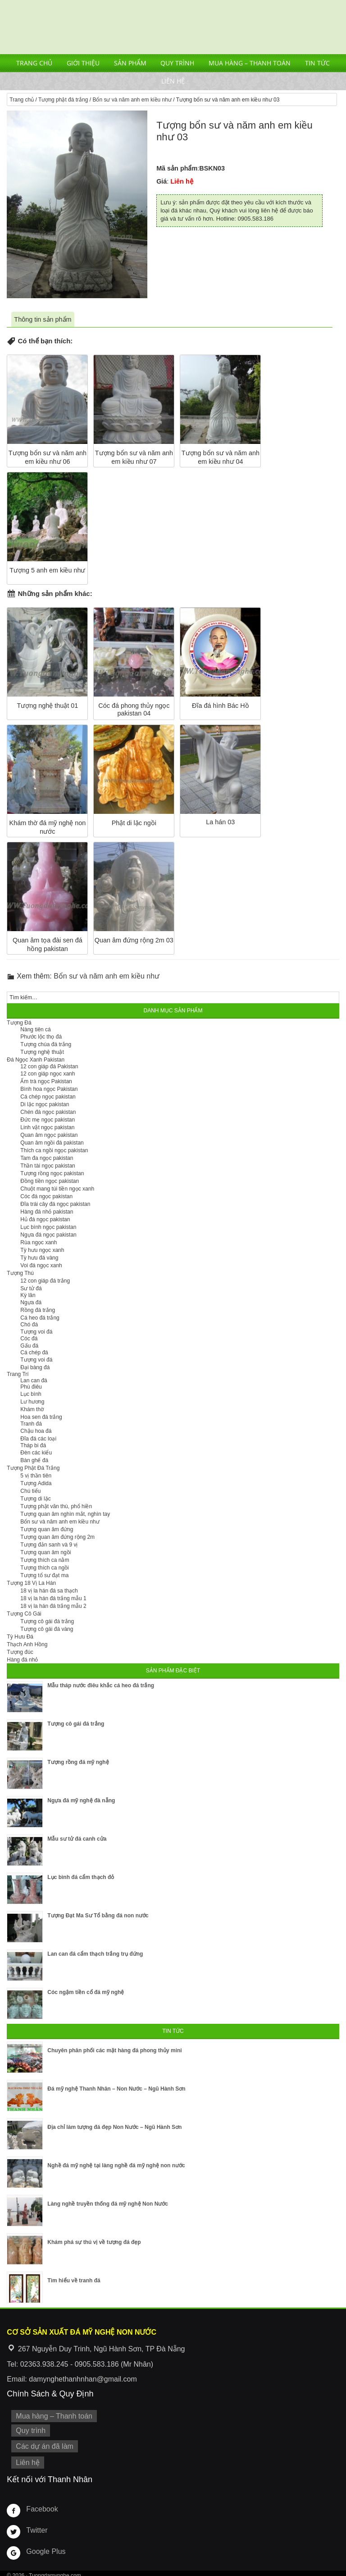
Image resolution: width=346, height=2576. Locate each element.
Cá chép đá (34, 1352)
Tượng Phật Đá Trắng (33, 1468)
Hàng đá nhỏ (22, 1660)
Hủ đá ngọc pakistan (45, 1219)
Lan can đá (33, 1380)
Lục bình (30, 1394)
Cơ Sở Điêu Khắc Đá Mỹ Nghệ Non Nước (173, 27)
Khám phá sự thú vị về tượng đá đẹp (94, 2242)
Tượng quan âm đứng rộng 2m (57, 1537)
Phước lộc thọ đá (41, 1037)
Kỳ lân (27, 1295)
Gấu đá (29, 1346)
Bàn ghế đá (34, 1460)
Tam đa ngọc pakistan (46, 1158)
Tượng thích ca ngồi (44, 1568)
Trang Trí (17, 1374)
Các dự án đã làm (42, 2443)
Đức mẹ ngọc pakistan (47, 1120)
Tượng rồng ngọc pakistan (52, 1173)
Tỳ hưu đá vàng (39, 1258)
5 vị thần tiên (35, 1476)
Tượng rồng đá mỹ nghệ (78, 1762)
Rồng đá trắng (37, 1310)
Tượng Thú (20, 1273)
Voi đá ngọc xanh (41, 1265)
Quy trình (177, 63)
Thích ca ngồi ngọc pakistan (54, 1150)
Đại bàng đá (35, 1367)
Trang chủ (34, 63)
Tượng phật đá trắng (63, 100)
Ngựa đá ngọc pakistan (48, 1235)
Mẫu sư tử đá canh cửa (76, 1839)
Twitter (35, 2525)
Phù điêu (30, 1387)
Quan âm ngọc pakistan (48, 1135)
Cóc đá (28, 1338)
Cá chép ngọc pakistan (47, 1097)
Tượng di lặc (35, 1499)
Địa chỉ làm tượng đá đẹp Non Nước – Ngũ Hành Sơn (114, 2127)
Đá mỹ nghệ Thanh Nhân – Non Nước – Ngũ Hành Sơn (116, 2089)
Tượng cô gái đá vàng (46, 1629)
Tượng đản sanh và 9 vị (48, 1545)
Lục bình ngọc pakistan (48, 1227)
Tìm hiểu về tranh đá (73, 2280)
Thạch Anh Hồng (27, 1644)
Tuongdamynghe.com (55, 2571)
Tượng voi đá (36, 1332)
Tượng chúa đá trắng (45, 1044)
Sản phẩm (130, 63)
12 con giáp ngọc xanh (47, 1074)
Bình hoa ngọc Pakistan (48, 1089)
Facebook (40, 2504)
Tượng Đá (19, 1023)
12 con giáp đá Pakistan (49, 1066)
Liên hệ (173, 81)
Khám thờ (32, 1409)
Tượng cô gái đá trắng (47, 1621)
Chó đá (29, 1324)
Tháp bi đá (33, 1445)
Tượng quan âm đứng (46, 1529)
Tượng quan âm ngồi (45, 1552)
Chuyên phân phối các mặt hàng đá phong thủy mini (114, 2050)
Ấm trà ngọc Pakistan (46, 1081)
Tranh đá (31, 1424)
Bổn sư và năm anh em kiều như (131, 100)
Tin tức (317, 63)
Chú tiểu (30, 1491)
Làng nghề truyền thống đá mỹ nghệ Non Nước (107, 2204)
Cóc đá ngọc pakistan (46, 1196)
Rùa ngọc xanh (38, 1242)
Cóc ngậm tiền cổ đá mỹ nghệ (85, 1992)
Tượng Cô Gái (24, 1614)
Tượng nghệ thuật (42, 1052)
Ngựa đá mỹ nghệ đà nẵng (81, 1800)
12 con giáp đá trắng (45, 1281)
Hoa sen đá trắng (41, 1417)
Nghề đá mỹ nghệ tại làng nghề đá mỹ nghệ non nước (116, 2165)
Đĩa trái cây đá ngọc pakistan (55, 1204)
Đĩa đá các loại (38, 1439)
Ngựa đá (30, 1302)
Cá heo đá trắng (39, 1318)
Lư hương (32, 1402)
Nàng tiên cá (35, 1029)
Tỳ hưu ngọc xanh (42, 1250)
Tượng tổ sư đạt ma (44, 1575)
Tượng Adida (35, 1483)
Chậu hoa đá (35, 1431)
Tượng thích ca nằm (44, 1560)
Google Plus (43, 2546)
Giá (161, 181)
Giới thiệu (83, 63)
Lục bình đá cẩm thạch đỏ (80, 1877)
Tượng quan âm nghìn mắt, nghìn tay (65, 1514)
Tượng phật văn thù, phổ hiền (56, 1506)
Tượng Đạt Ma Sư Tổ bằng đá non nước (97, 1915)
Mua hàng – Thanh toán (250, 63)
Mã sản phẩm (176, 168)
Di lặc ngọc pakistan (44, 1104)
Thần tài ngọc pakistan (47, 1166)
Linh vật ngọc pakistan (47, 1127)
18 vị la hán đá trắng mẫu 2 (53, 1606)
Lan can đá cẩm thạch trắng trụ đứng (95, 1954)
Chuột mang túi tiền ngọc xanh (57, 1189)
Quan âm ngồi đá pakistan (51, 1143)
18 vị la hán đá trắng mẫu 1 (53, 1598)
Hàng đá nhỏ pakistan (46, 1212)
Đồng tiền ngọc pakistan (49, 1181)
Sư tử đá (30, 1288)
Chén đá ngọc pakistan (48, 1112)
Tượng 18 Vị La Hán (31, 1583)
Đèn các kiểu (36, 1453)
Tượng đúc (20, 1652)
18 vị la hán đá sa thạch (48, 1591)
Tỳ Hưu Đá (20, 1637)
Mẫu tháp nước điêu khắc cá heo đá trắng (100, 1685)
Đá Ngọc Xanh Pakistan (35, 1060)
